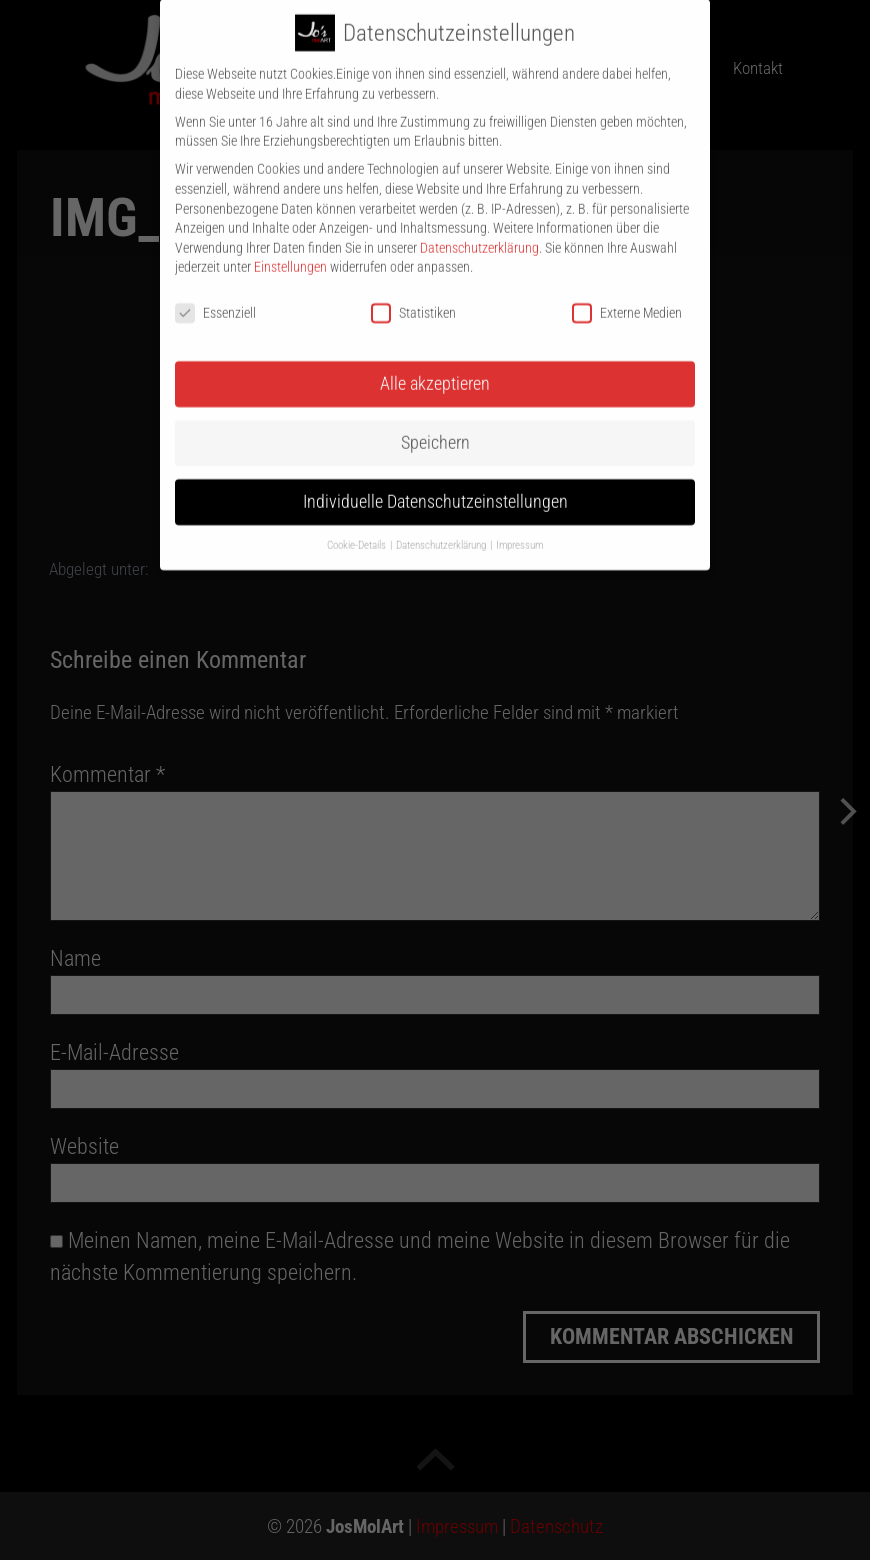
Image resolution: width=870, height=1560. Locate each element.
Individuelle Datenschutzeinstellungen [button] (435, 485)
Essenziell (215, 297)
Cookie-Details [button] (357, 528)
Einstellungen (290, 251)
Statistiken (413, 297)
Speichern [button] (435, 426)
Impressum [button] (519, 528)
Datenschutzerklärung (479, 231)
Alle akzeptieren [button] (435, 367)
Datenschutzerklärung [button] (442, 528)
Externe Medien (627, 297)
